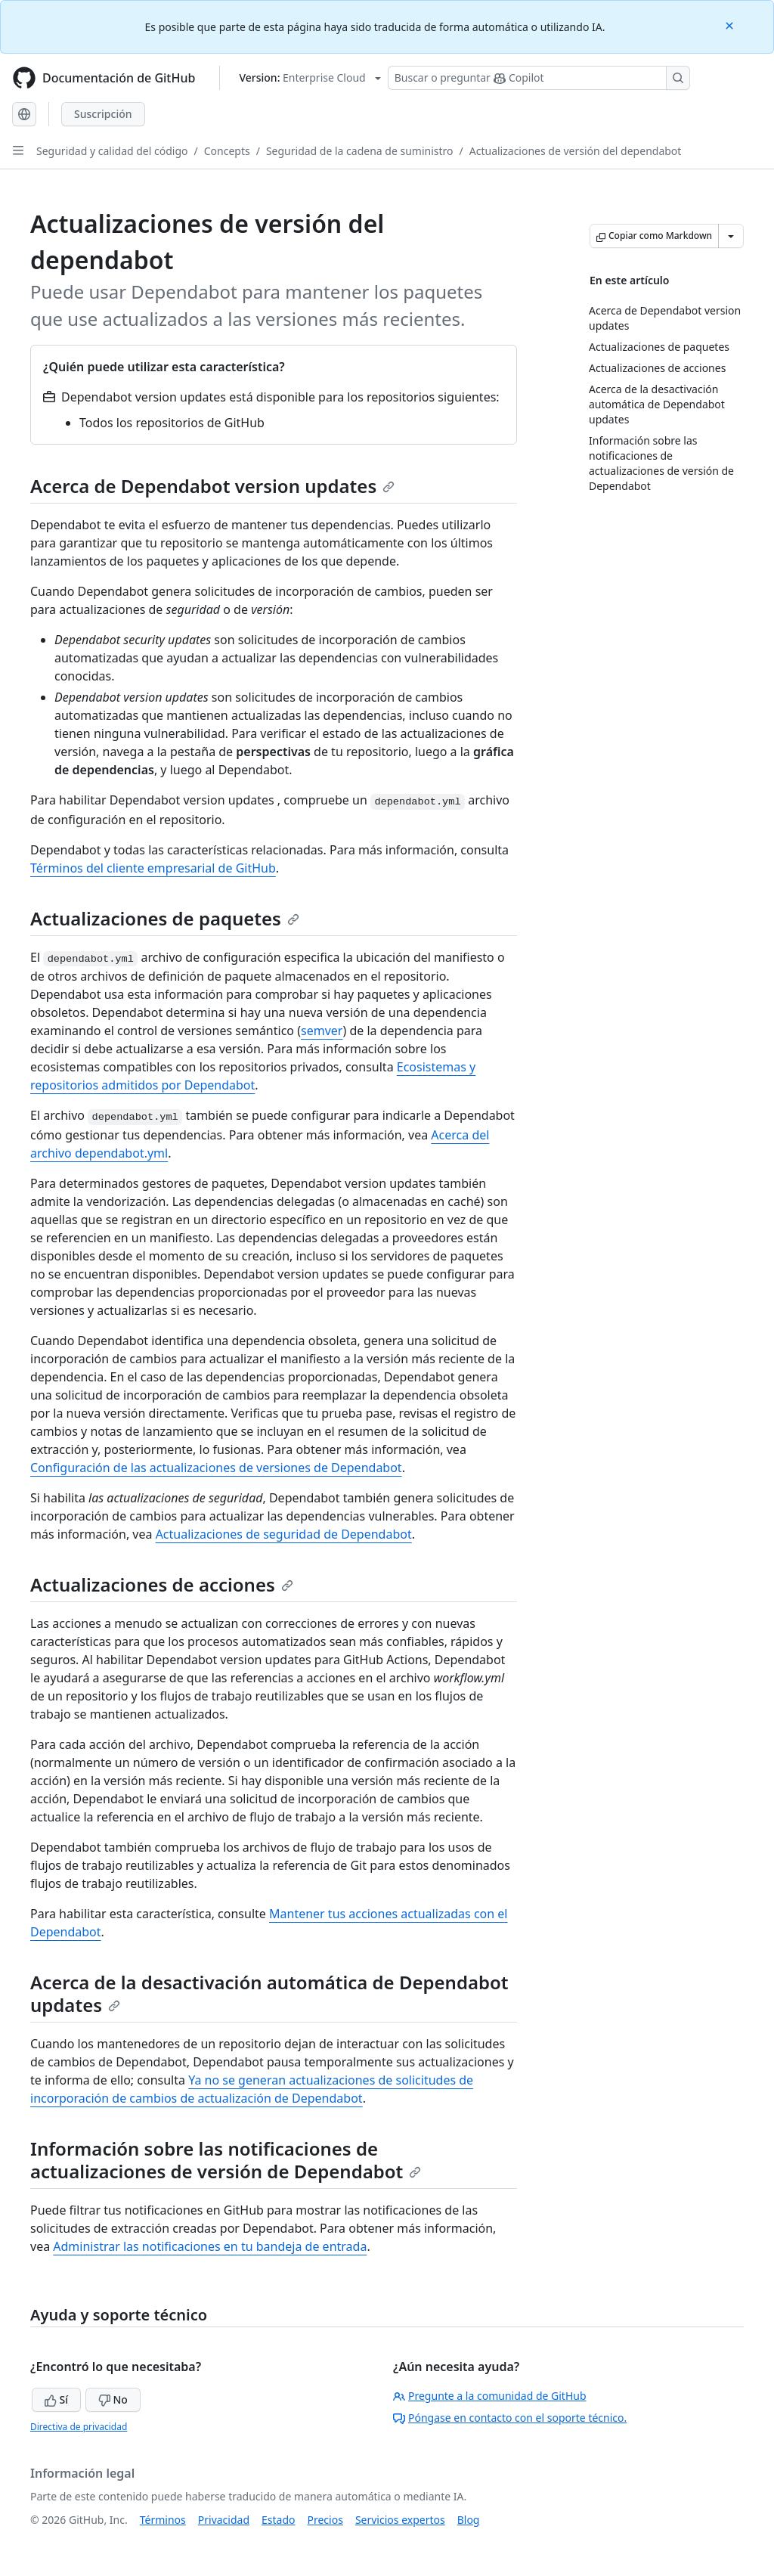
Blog (468, 2519)
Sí (56, 2399)
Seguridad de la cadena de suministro (360, 151)
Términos (163, 2519)
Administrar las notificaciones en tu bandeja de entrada (210, 2246)
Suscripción (103, 114)
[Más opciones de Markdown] (731, 236)
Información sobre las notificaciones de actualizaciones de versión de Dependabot (225, 2160)
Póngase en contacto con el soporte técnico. (510, 2417)
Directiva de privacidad (78, 2426)
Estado (278, 2519)
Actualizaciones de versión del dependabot (575, 151)
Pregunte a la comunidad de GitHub (490, 2395)
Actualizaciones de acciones (161, 1584)
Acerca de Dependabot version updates (212, 485)
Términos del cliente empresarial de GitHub (153, 868)
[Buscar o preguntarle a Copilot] (539, 78)
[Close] (731, 24)
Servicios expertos (400, 2519)
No (113, 2399)
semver (321, 1030)
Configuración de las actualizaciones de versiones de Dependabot (216, 1467)
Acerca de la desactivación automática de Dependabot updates (269, 1993)
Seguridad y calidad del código (112, 151)
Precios (325, 2519)
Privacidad (223, 2519)
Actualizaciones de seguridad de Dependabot (284, 1534)
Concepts (227, 151)
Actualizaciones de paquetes (164, 918)
